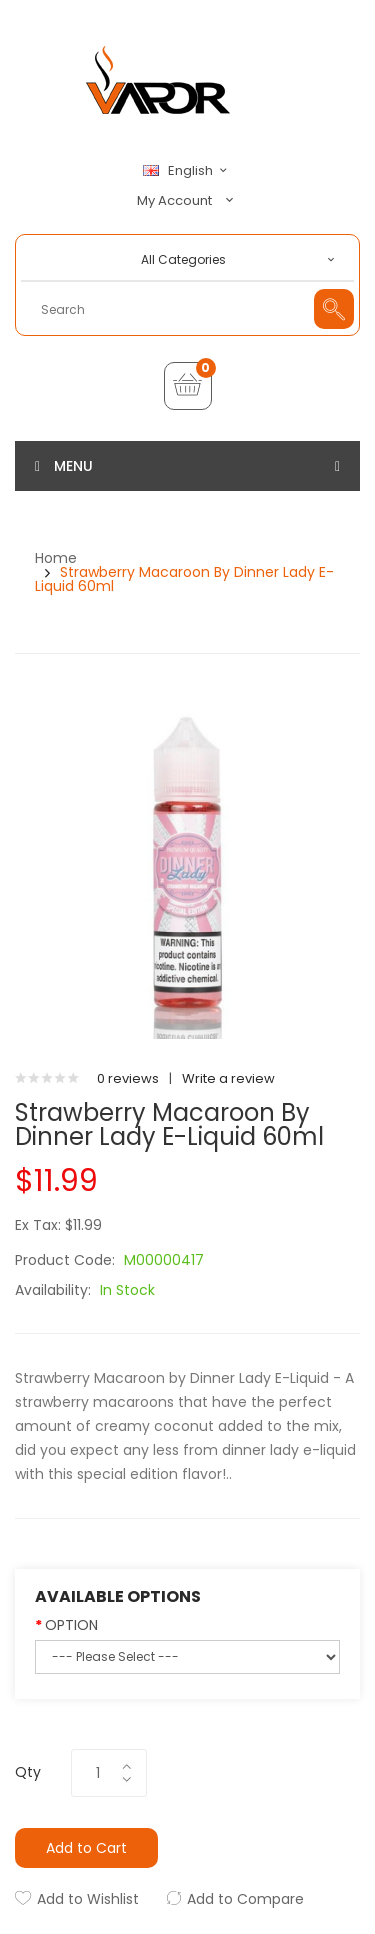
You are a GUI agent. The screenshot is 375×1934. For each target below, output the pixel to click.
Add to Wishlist (88, 1899)
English (188, 171)
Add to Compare (245, 1899)
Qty (28, 1772)
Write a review (228, 1078)
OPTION (71, 1625)
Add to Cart (86, 1848)
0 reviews (128, 1078)
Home (56, 558)
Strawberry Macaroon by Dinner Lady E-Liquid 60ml (184, 579)
